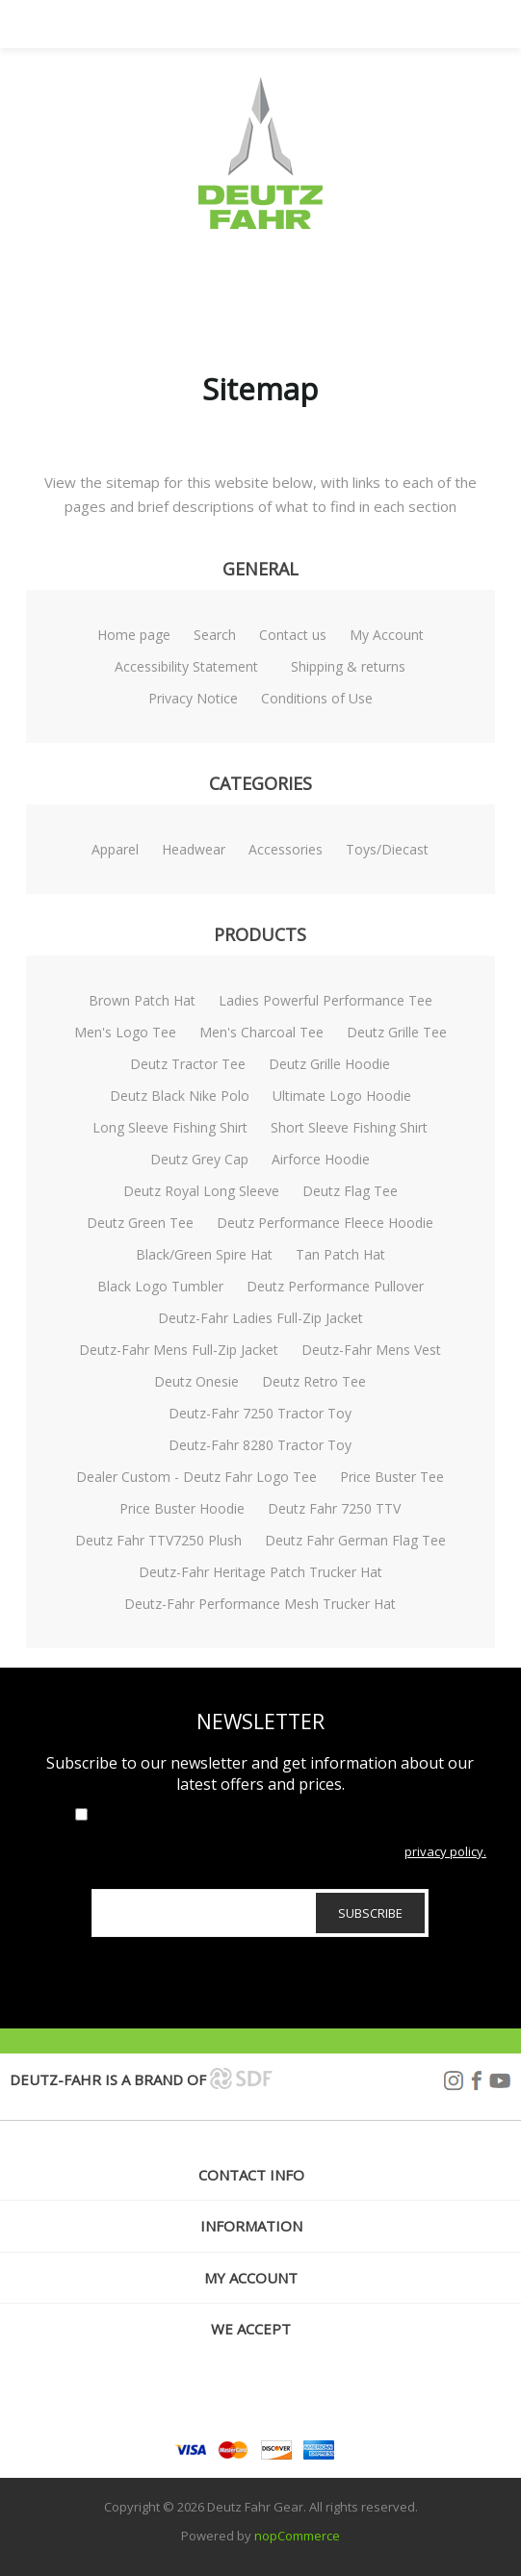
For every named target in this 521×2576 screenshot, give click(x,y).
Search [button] (285, 24)
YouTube (499, 2081)
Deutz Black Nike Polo (179, 1095)
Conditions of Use (317, 698)
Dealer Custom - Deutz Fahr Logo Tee (196, 1476)
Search (215, 634)
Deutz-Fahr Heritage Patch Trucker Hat (260, 1572)
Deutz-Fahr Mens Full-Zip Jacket (178, 1349)
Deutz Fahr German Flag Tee (355, 1540)
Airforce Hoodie (321, 1159)
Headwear (193, 849)
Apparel (115, 849)
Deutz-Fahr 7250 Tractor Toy (260, 1413)
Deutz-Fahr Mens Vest (371, 1349)
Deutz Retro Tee (314, 1381)
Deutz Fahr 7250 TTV (334, 1508)
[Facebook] (260, 2395)
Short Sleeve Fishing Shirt (349, 1127)
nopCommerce (297, 2535)
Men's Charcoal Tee (261, 1032)
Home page (133, 634)
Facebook (476, 2081)
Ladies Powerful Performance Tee (325, 1000)
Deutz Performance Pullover (335, 1286)
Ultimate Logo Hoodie (342, 1095)
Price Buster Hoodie (182, 1508)
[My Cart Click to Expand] (333, 24)
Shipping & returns (348, 666)
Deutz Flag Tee (350, 1191)
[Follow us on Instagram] (216, 2395)
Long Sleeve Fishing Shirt (169, 1127)
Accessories (285, 849)
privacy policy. (445, 1851)
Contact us (292, 634)
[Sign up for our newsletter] (260, 1913)
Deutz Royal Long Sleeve (201, 1191)
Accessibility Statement (186, 666)
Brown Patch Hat (142, 1000)
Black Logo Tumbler (160, 1286)
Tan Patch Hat (340, 1254)
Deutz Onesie (196, 1381)
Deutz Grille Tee (397, 1032)
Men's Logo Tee (125, 1032)
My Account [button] (237, 24)
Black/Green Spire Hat (204, 1254)
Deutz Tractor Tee (188, 1064)
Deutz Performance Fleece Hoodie (325, 1222)
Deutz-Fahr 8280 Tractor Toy (260, 1445)
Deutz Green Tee (140, 1222)
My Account (387, 634)
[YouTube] (303, 2395)
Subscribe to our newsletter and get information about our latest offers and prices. (260, 1773)
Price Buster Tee (392, 1476)
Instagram (453, 2081)
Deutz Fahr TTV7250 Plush (158, 1540)
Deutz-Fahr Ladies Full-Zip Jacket (260, 1318)
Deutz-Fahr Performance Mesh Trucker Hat (260, 1603)
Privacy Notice (193, 698)
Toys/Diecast (387, 849)
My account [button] (251, 2277)
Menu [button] (189, 24)
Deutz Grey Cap (199, 1159)
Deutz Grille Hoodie (329, 1064)
